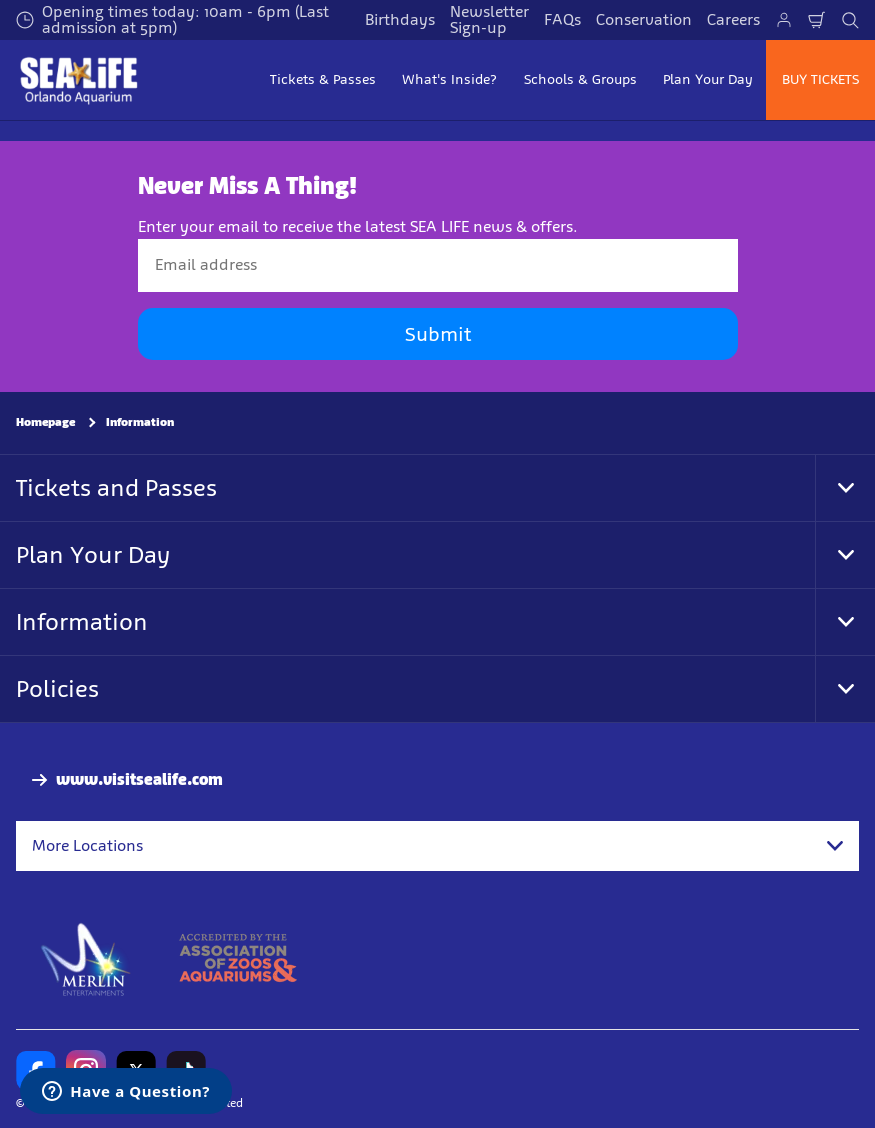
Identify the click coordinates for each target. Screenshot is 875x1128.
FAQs (562, 19)
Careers (733, 19)
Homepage (45, 422)
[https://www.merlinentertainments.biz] (86, 958)
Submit (438, 334)
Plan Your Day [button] (708, 79)
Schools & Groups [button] (580, 79)
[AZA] (237, 958)
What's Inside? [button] (449, 79)
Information (140, 422)
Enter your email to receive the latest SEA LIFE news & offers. (358, 226)
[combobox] (437, 846)
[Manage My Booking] (784, 20)
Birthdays (400, 19)
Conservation (644, 19)
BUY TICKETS (820, 79)
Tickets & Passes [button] (323, 79)
